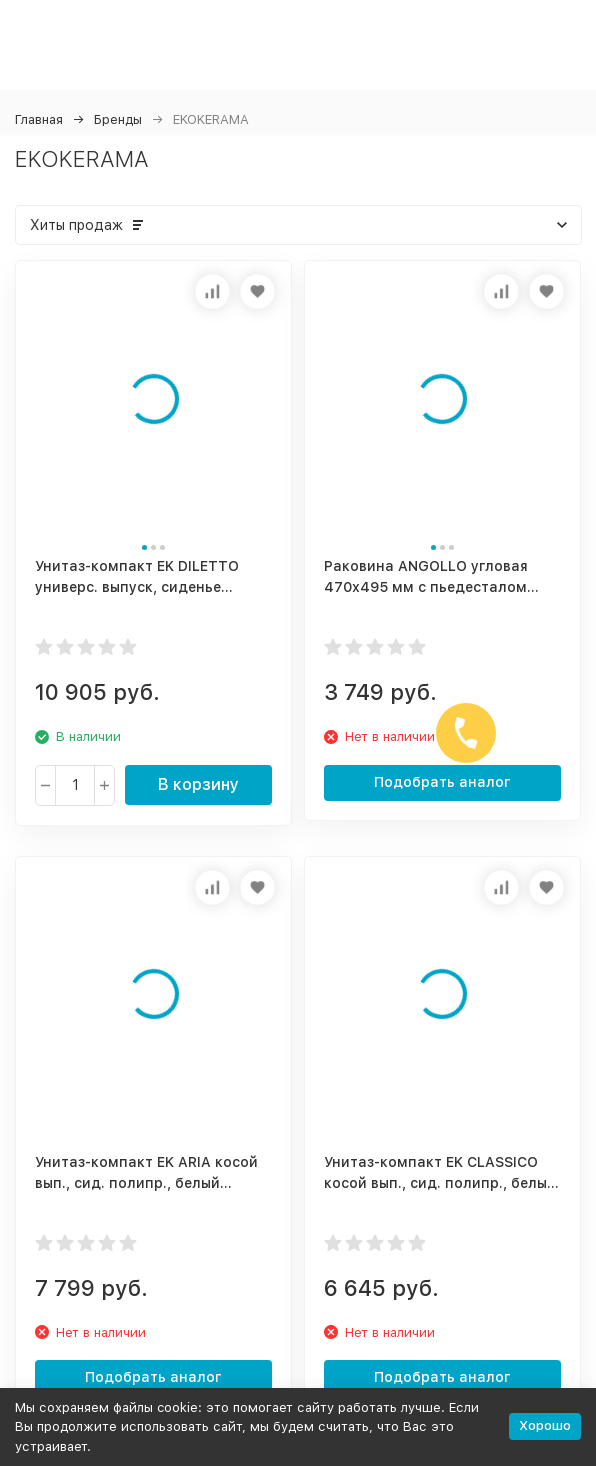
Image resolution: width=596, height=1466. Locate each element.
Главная (39, 119)
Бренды (118, 119)
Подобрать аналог (442, 782)
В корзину (198, 784)
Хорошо (545, 1425)
